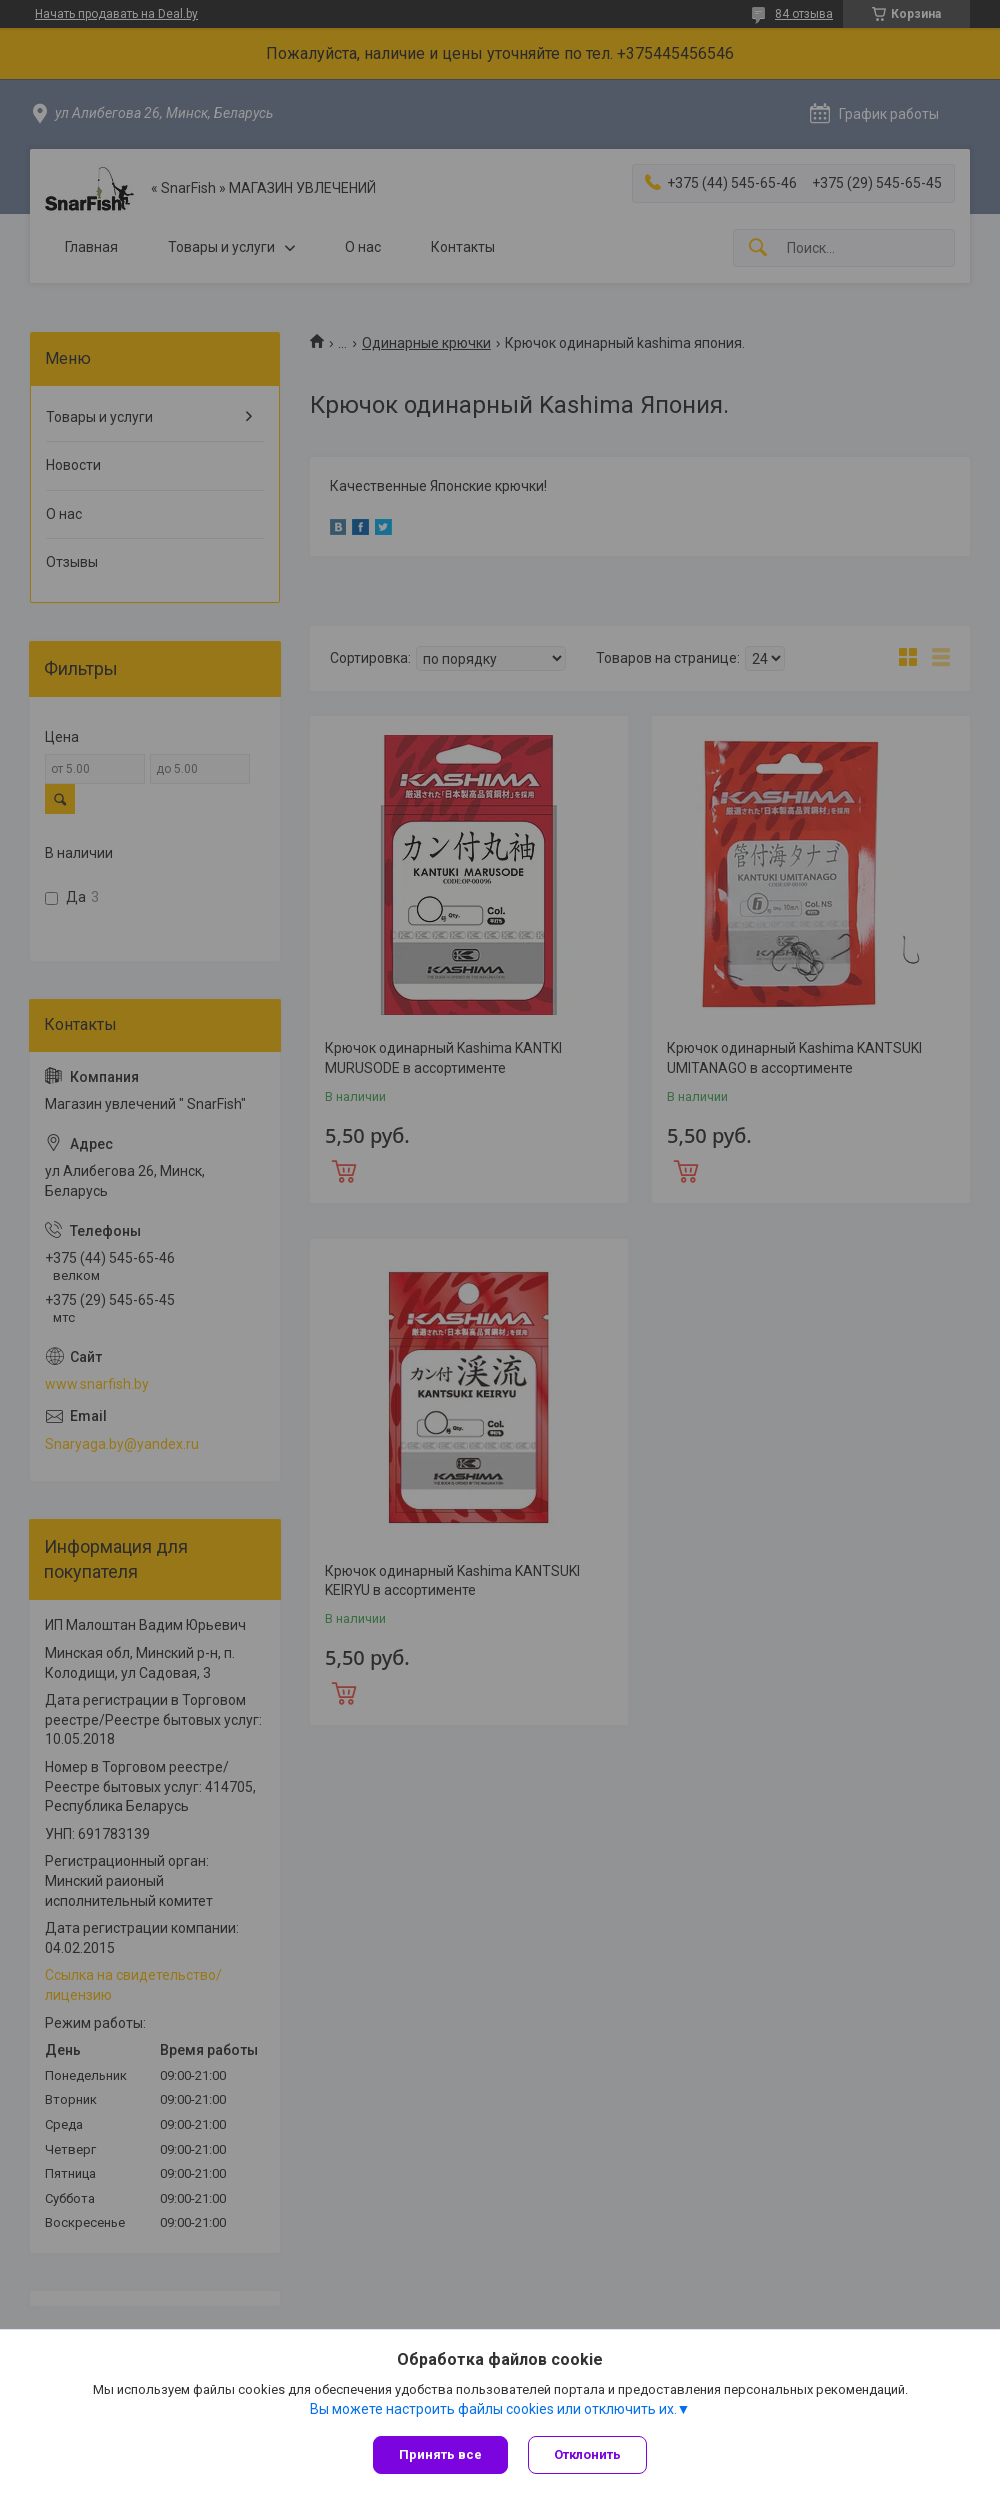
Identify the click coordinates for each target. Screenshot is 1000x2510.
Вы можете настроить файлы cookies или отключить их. (493, 2409)
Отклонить (587, 2454)
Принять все (440, 2454)
